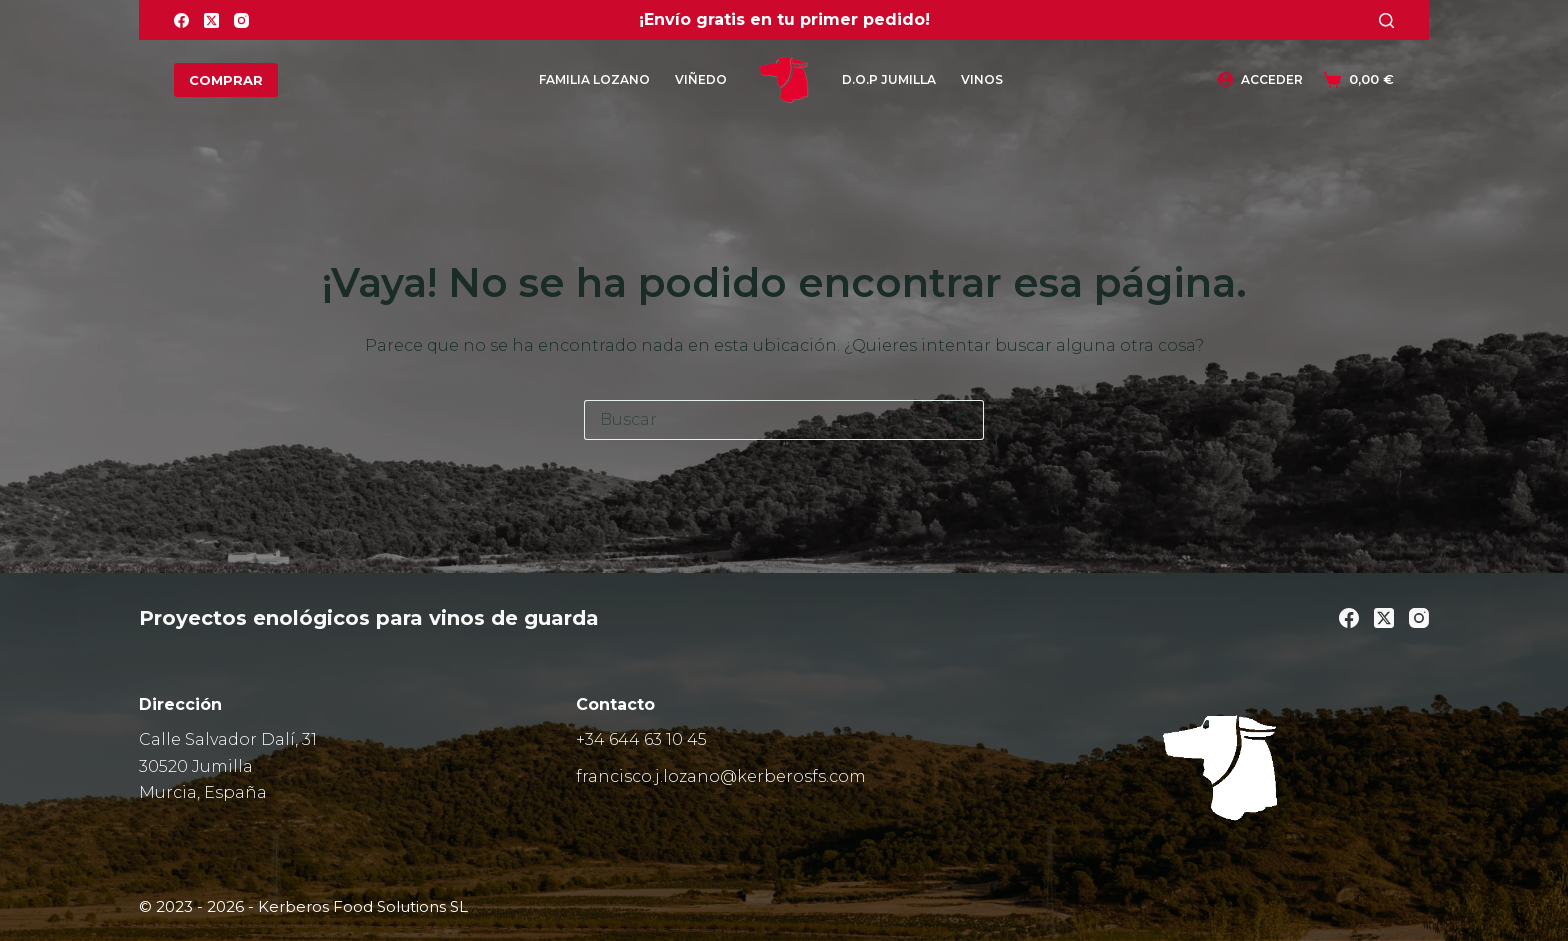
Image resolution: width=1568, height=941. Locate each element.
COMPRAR (226, 80)
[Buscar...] (764, 420)
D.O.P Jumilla (889, 79)
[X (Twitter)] (211, 20)
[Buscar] (1386, 20)
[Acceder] (1260, 80)
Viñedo (701, 79)
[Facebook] (181, 20)
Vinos (982, 79)
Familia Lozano (594, 79)
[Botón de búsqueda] (964, 420)
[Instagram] (241, 20)
